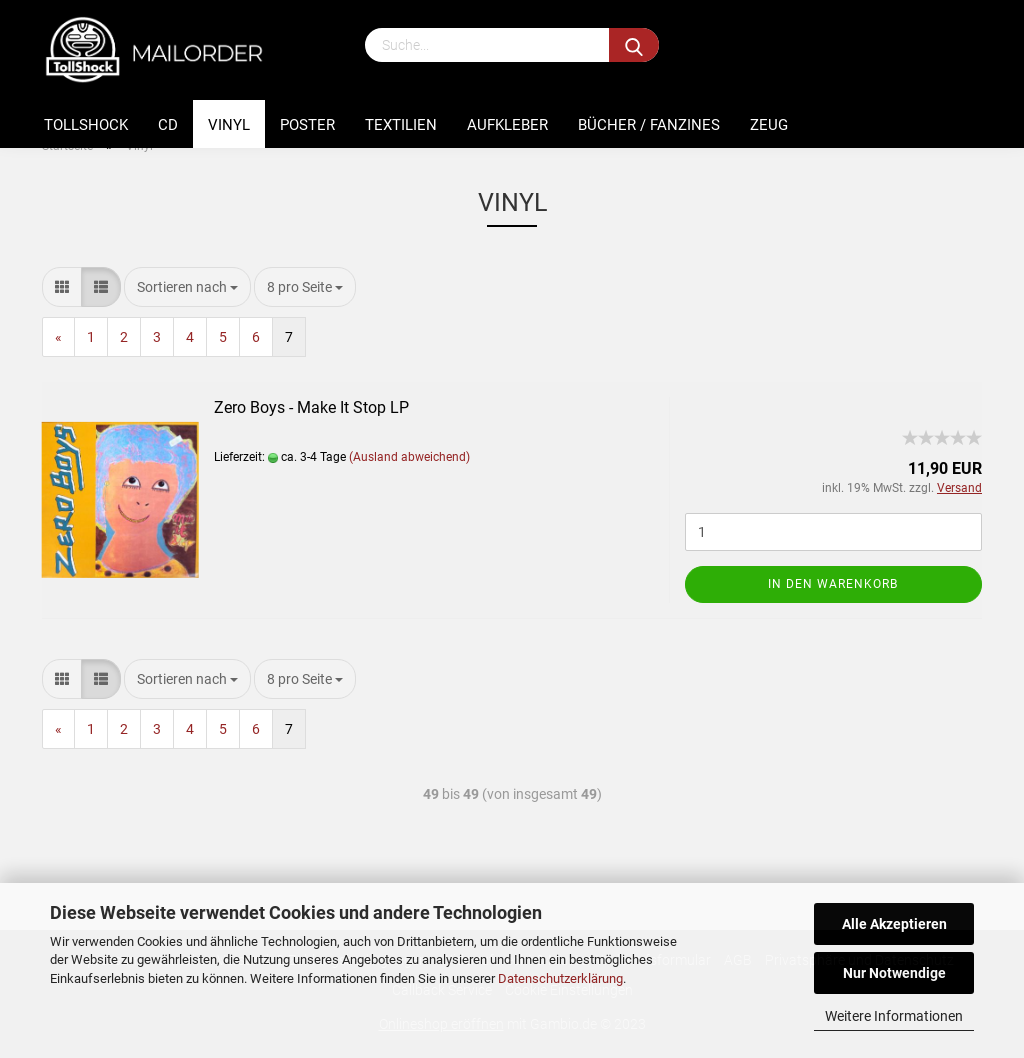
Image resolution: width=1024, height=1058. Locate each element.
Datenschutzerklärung (560, 978)
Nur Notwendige (894, 973)
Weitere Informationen (894, 1016)
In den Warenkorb (833, 584)
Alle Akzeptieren (894, 924)
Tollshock (86, 125)
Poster (307, 125)
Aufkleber (507, 125)
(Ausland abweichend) (409, 457)
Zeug (769, 125)
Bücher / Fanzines (649, 125)
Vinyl (229, 125)
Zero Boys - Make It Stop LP (311, 407)
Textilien (401, 125)
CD (168, 125)
